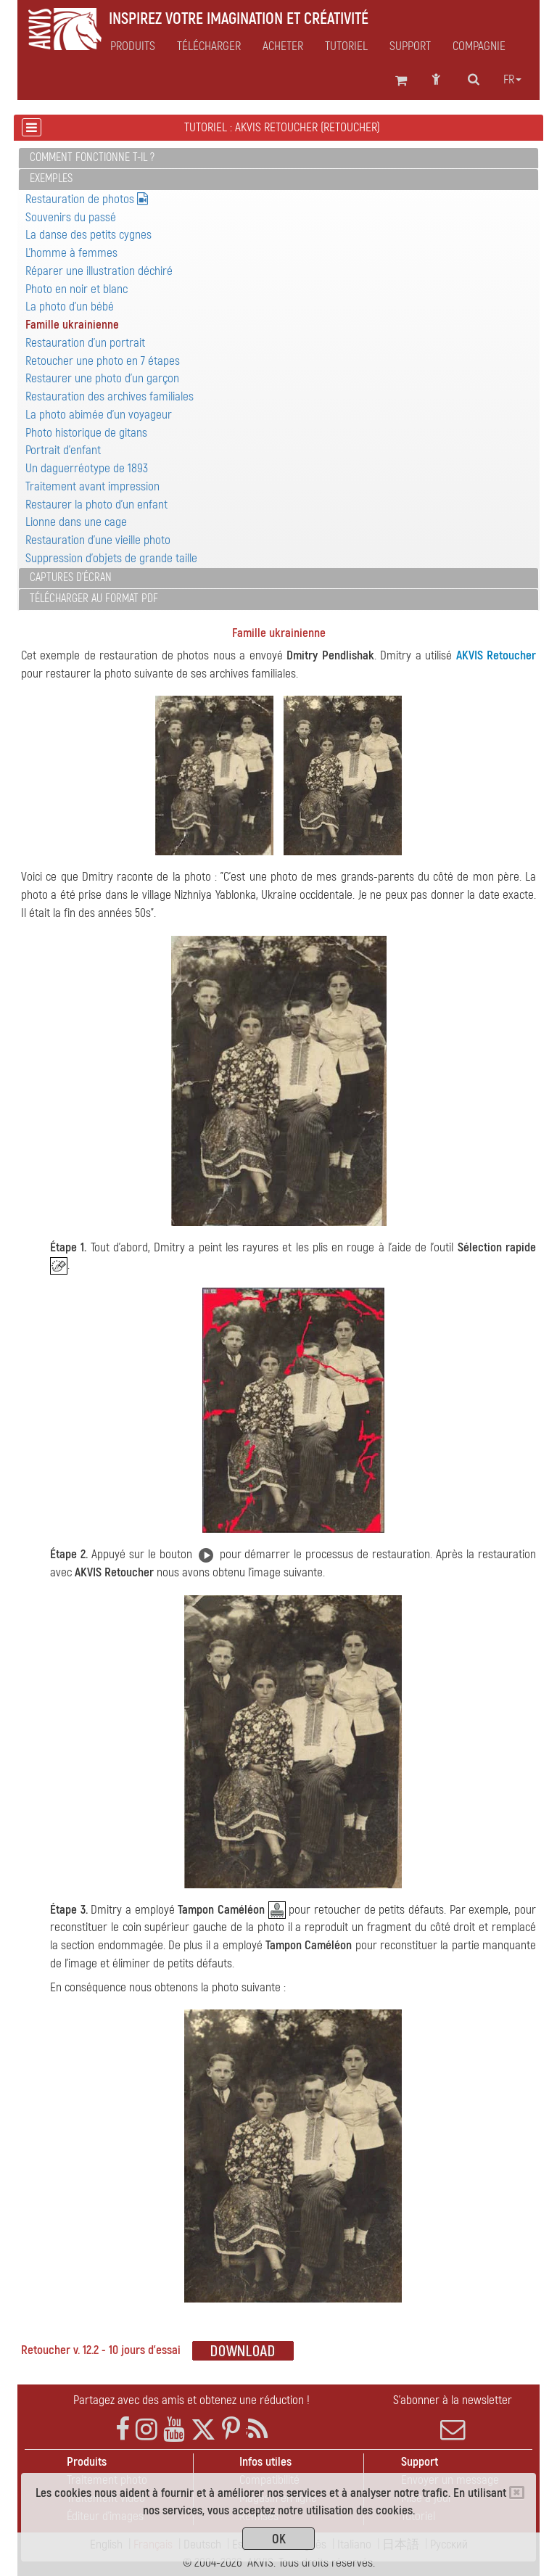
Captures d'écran (71, 577)
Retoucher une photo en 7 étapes (102, 361)
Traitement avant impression (92, 486)
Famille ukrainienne (72, 324)
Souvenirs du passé (70, 217)
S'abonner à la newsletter (452, 2417)
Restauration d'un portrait (85, 342)
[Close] (516, 2493)
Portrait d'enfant (63, 450)
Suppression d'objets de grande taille (111, 558)
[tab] (278, 158)
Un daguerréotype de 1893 (86, 468)
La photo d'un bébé (69, 306)
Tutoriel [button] (346, 46)
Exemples (51, 178)
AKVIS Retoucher (496, 655)
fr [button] (512, 80)
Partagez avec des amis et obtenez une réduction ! (191, 2400)
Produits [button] (132, 46)
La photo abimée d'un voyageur (98, 414)
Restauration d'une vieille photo (97, 540)
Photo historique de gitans (86, 432)
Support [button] (410, 46)
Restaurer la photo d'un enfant (96, 504)
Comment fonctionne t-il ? (92, 157)
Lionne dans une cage (76, 522)
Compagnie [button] (479, 46)
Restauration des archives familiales (109, 396)
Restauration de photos (86, 199)
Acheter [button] (283, 46)
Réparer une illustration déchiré (99, 271)
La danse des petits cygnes (88, 234)
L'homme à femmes (71, 252)
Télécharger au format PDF (94, 598)
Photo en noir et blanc (76, 289)
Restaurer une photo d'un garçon (102, 378)
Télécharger (209, 46)
